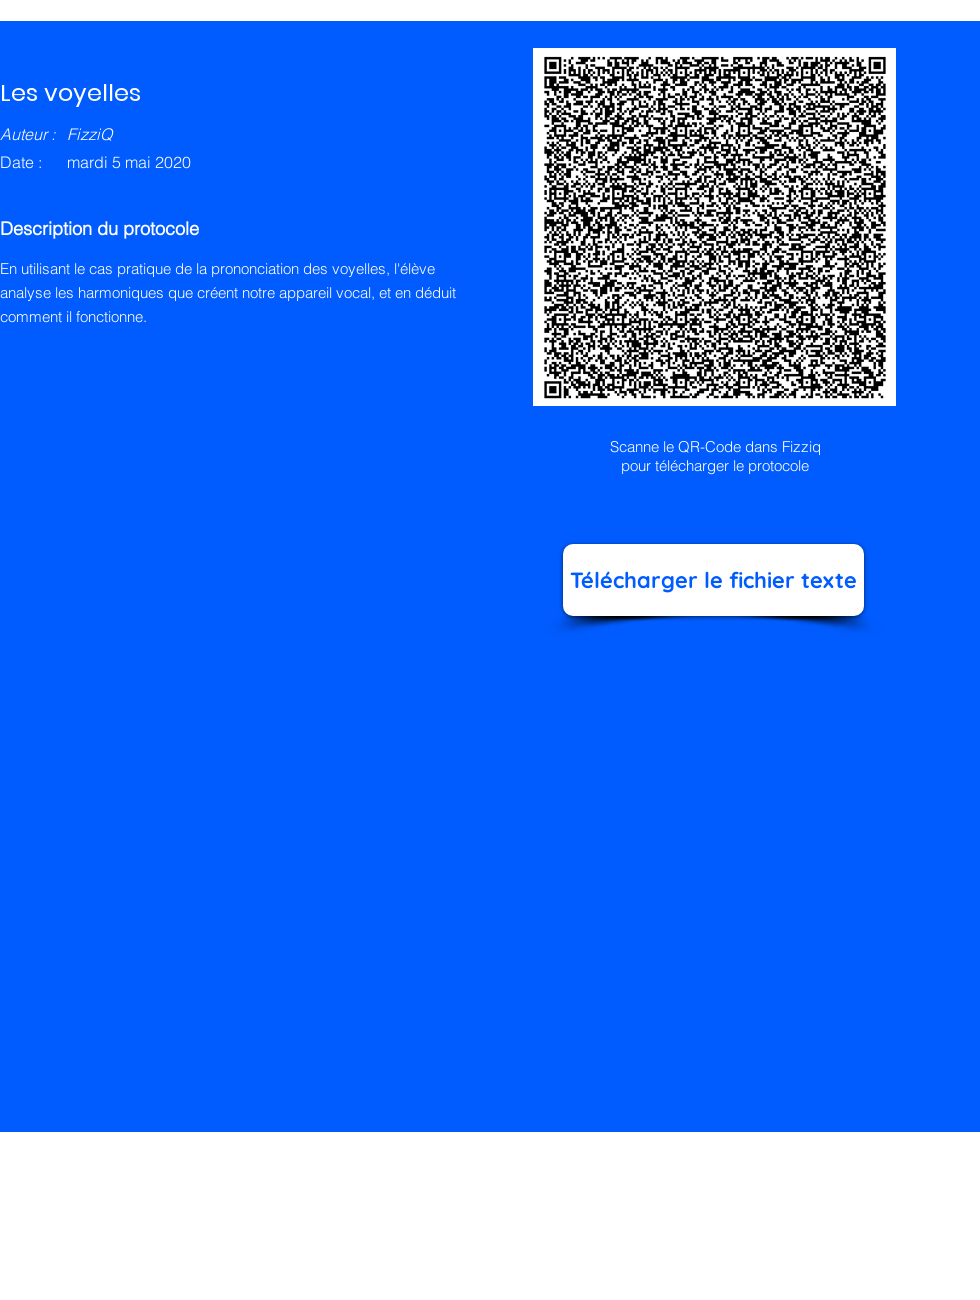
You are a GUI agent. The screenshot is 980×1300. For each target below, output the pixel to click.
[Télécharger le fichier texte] (713, 580)
